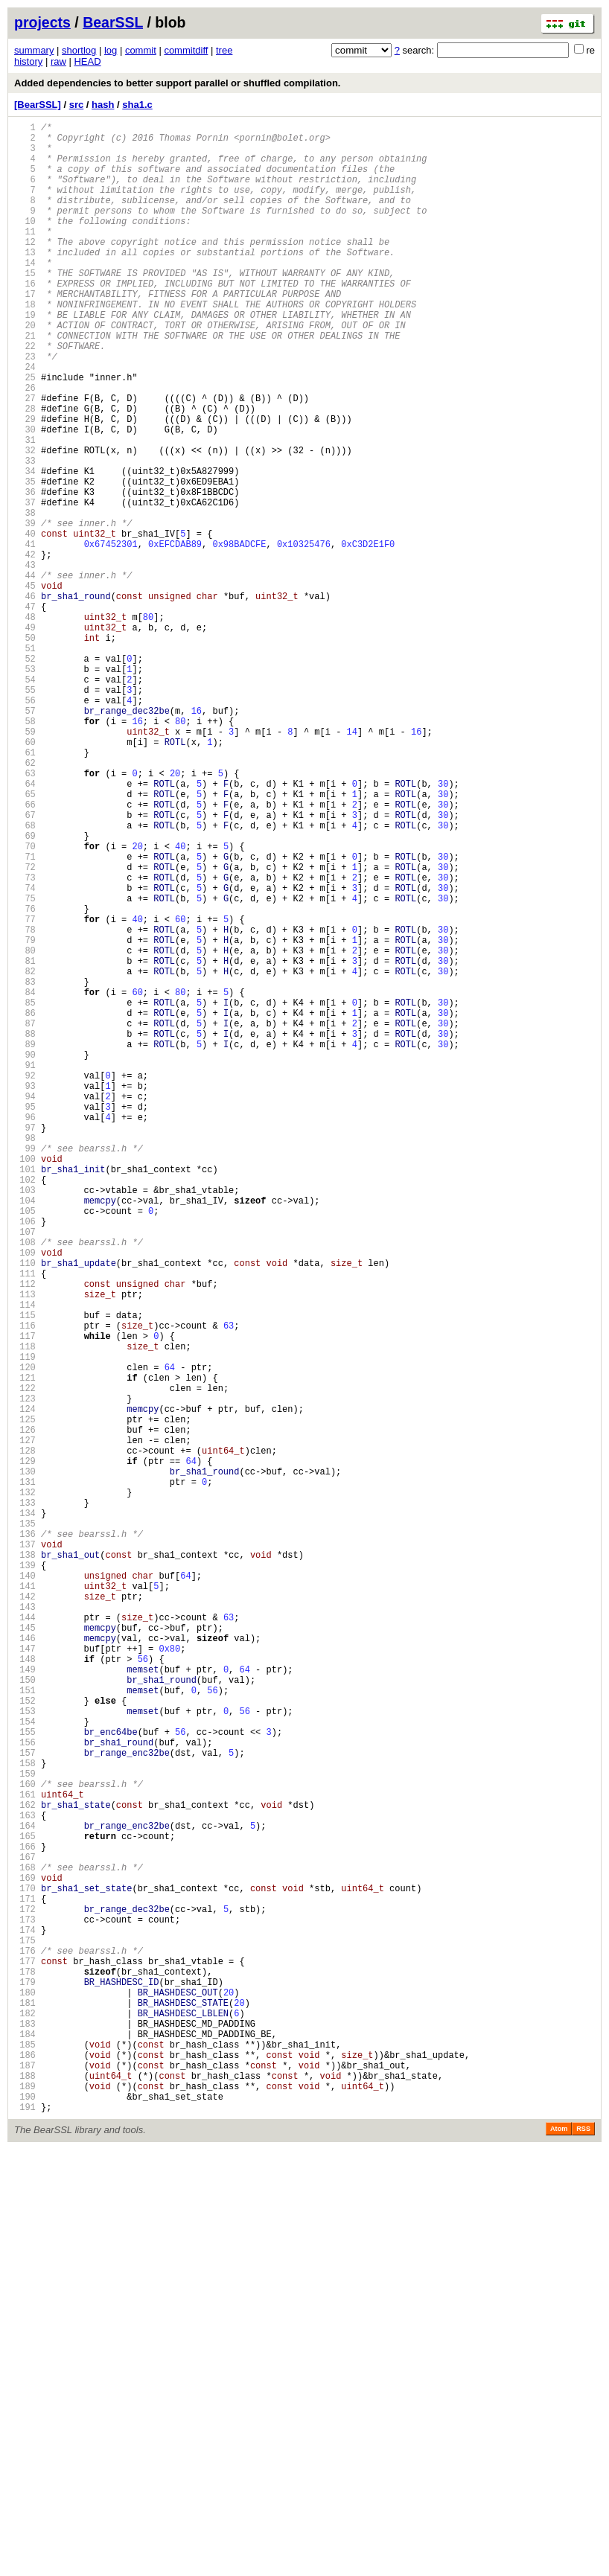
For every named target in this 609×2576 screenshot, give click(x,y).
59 (25, 863)
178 (25, 2368)
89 (25, 1242)
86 (25, 1204)
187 (25, 2482)
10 (25, 243)
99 (25, 1369)
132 (25, 1786)
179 (25, 2381)
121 (25, 1647)
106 (25, 1457)
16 (25, 319)
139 (25, 1875)
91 (25, 1268)
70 (25, 1002)
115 (25, 1571)
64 (25, 926)
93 (25, 1293)
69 (25, 989)
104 (25, 1432)
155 (25, 2077)
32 (25, 521)
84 (25, 1179)
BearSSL (113, 22)
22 (25, 395)
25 (25, 432)
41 (25, 635)
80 (25, 1128)
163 (25, 2179)
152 (25, 2039)
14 (25, 293)
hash (103, 104)
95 (25, 1318)
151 (25, 2027)
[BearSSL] (37, 104)
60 (25, 875)
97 (25, 1343)
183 (25, 2432)
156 (25, 2090)
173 (25, 2305)
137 (25, 1850)
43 (25, 660)
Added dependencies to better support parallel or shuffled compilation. (177, 83)
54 (25, 799)
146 (25, 1963)
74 (25, 1052)
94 (25, 1306)
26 (25, 445)
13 (25, 281)
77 (25, 1090)
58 (25, 850)
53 (25, 787)
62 (25, 901)
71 (25, 1015)
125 (25, 1698)
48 (25, 723)
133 (25, 1799)
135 (25, 1824)
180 (25, 2394)
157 (25, 2103)
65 (25, 939)
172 (25, 2292)
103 (25, 1419)
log (110, 50)
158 (25, 2115)
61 (25, 888)
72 (25, 1027)
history (28, 61)
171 (25, 2280)
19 (25, 357)
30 (25, 496)
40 (25, 622)
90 (25, 1255)
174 (25, 2318)
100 (25, 1381)
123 (25, 1672)
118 (25, 1609)
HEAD (87, 61)
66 (25, 951)
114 (25, 1559)
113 (25, 1546)
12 (25, 268)
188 (25, 2495)
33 (25, 534)
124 (25, 1685)
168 (25, 2242)
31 (25, 508)
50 (25, 749)
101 (25, 1394)
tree (224, 50)
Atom (558, 2555)
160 (25, 2141)
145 (25, 1951)
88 (25, 1230)
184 (25, 2444)
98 (25, 1356)
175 (25, 2330)
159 (25, 2128)
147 (25, 1976)
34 (25, 546)
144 (25, 1938)
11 (25, 255)
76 (25, 1078)
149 (25, 2001)
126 (25, 1710)
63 (25, 913)
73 (25, 1040)
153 (25, 2052)
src (76, 104)
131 (25, 1774)
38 (25, 597)
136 (25, 1837)
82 (25, 1154)
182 (25, 2419)
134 (25, 1812)
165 (25, 2204)
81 (25, 1141)
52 (25, 774)
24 (25, 420)
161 (25, 2153)
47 (25, 711)
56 (25, 825)
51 (25, 761)
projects (42, 22)
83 (25, 1166)
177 (25, 2356)
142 (25, 1913)
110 (25, 1508)
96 (25, 1331)
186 (25, 2470)
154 (25, 2065)
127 (25, 1723)
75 (25, 1065)
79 (25, 1116)
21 (25, 382)
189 (25, 2508)
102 (25, 1407)
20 (25, 369)
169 (25, 2255)
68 (25, 977)
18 (25, 344)
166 (25, 2217)
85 (25, 1192)
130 (25, 1761)
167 (25, 2229)
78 (25, 1103)
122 (25, 1660)
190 (25, 2520)
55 (25, 812)
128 (25, 1736)
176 (25, 2343)
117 (25, 1597)
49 (25, 736)
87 (25, 1217)
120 (25, 1635)
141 (25, 1900)
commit (140, 50)
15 (25, 306)
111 (25, 1521)
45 (25, 686)
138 (25, 1862)
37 (25, 584)
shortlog (79, 50)
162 (25, 2166)
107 (25, 1470)
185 (25, 2457)
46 (25, 698)
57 (25, 837)
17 (25, 331)
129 (25, 1748)
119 (25, 1622)
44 (25, 673)
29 (25, 483)
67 (25, 964)
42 (25, 648)
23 (25, 407)
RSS (583, 2555)
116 (25, 1584)
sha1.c (137, 104)
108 (25, 1483)
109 (25, 1495)
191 (25, 2533)
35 (25, 559)
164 (25, 2191)
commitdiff (186, 50)
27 (25, 458)
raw (58, 61)
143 (25, 1926)
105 (25, 1445)
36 (25, 572)
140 (25, 1888)
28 (25, 470)
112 (25, 1533)
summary (34, 50)
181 (25, 2406)
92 (25, 1280)
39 (25, 610)
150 (25, 2014)
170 (25, 2267)
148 (25, 1989)
